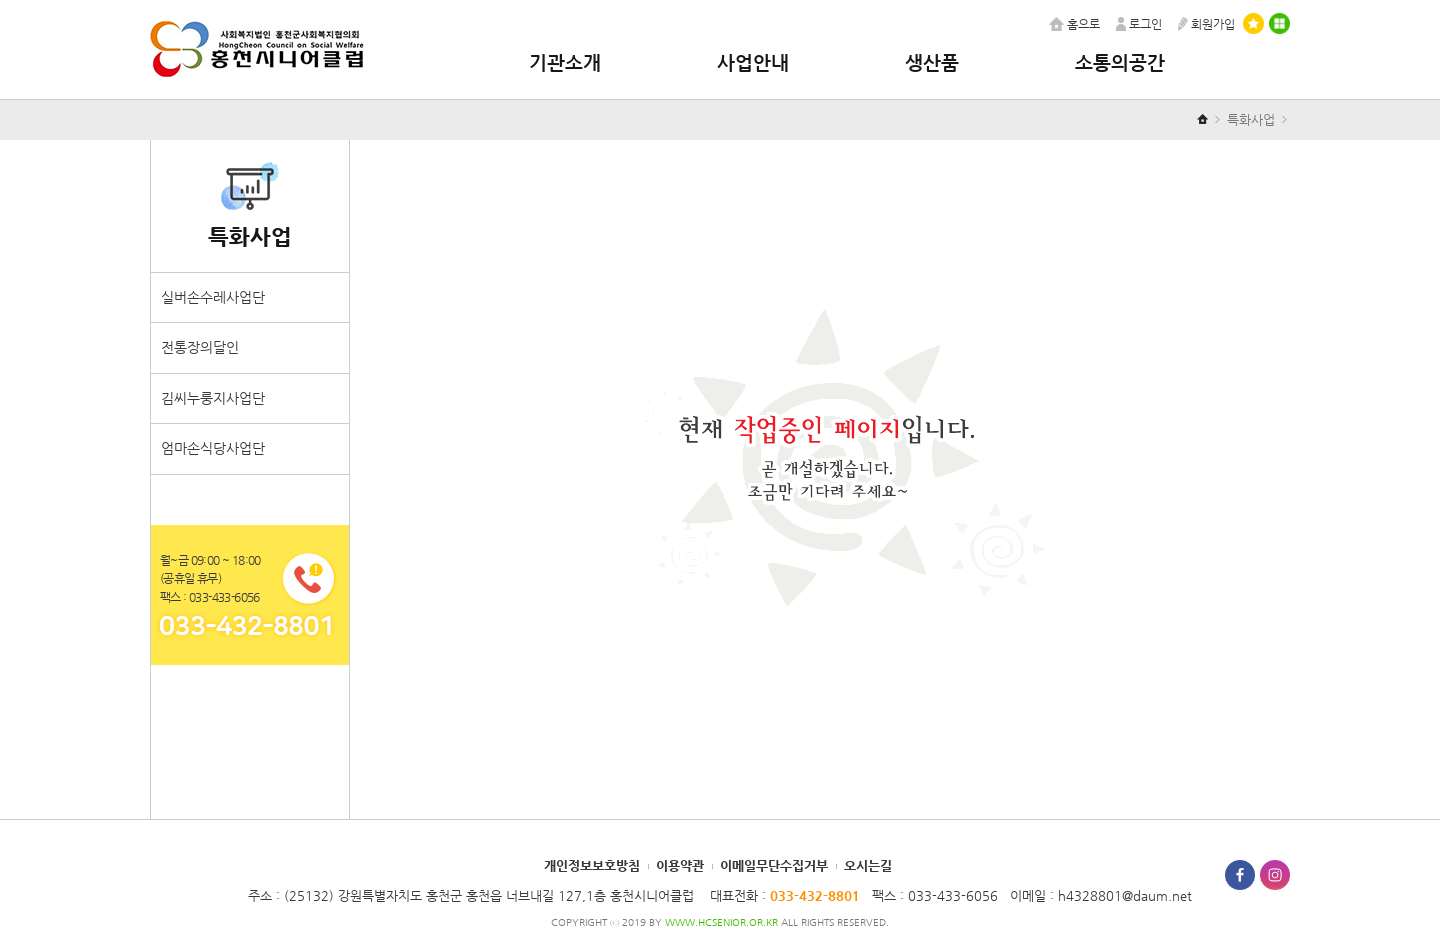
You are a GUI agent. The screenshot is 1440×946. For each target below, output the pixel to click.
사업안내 (753, 62)
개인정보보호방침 (592, 865)
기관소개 (565, 62)
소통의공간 (1120, 62)
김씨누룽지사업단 (213, 398)
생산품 (932, 62)
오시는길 (868, 865)
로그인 (1139, 24)
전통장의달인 (200, 347)
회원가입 (1206, 24)
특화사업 (1251, 119)
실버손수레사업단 (213, 297)
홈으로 (1074, 24)
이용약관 (680, 865)
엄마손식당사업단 (213, 448)
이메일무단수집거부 (774, 865)
